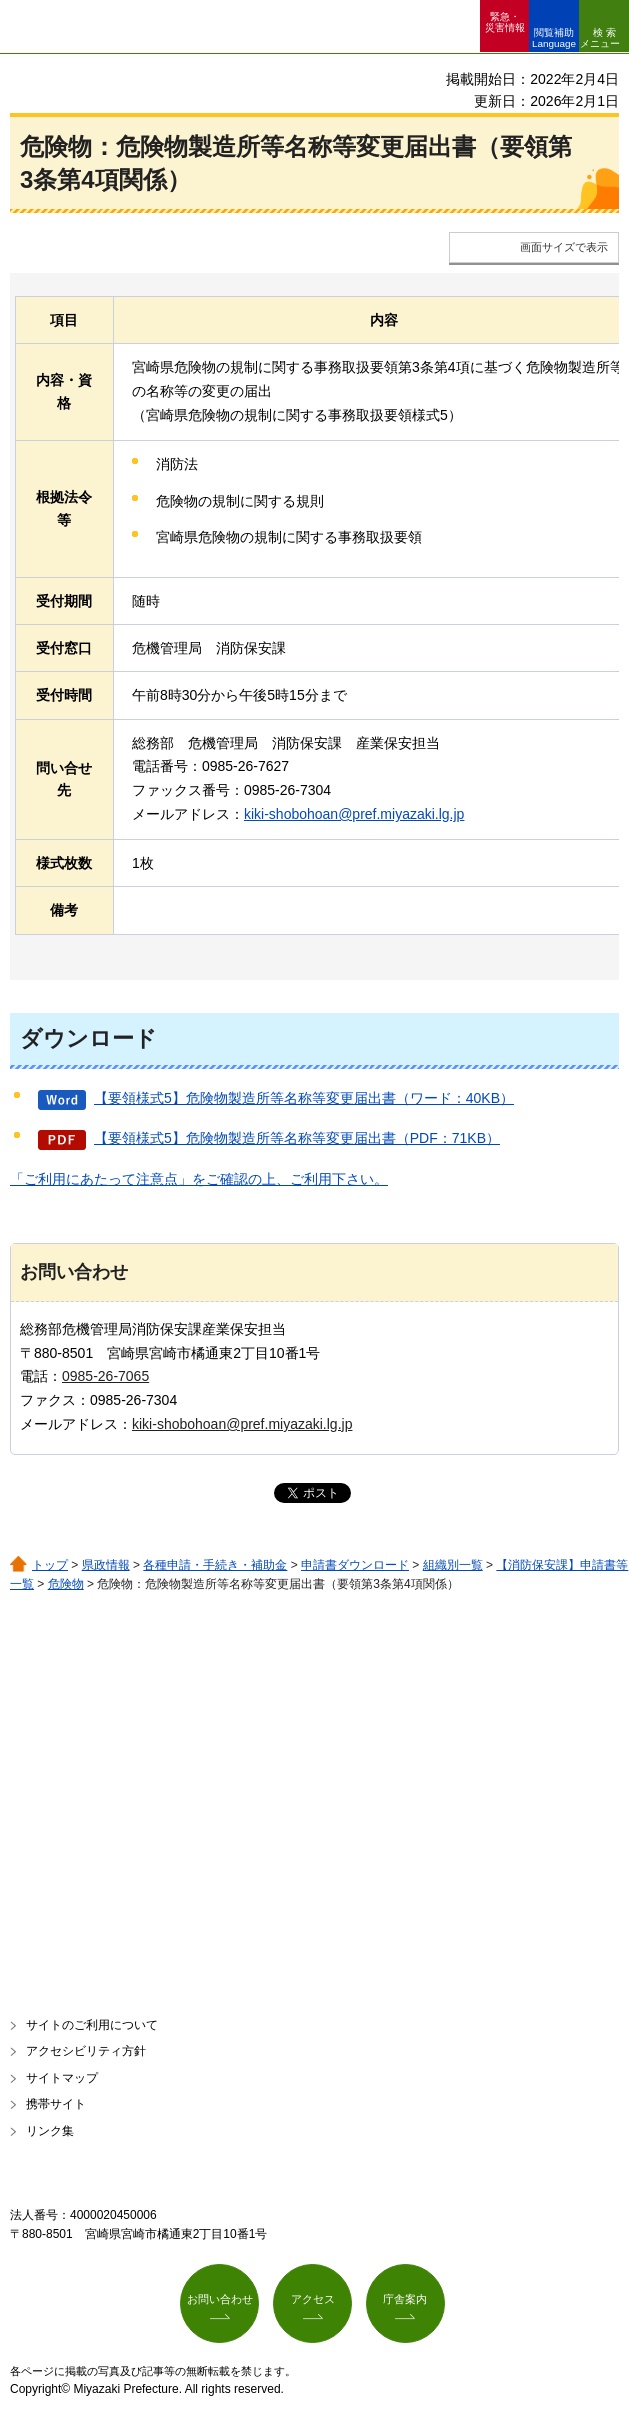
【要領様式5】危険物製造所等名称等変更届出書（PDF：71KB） (297, 1138)
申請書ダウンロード (355, 1565)
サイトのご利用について (92, 2025)
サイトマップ (62, 2078)
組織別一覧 (453, 1565)
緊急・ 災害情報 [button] (505, 22)
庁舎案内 (405, 2299)
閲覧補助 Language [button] (554, 38)
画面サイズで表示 (564, 247)
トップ (50, 1565)
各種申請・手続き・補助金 (215, 1565)
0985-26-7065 (105, 1376)
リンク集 (50, 2131)
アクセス (313, 2299)
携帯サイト (56, 2104)
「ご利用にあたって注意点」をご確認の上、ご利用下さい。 (199, 1179)
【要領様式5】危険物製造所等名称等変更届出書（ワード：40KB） (304, 1098)
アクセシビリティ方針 (86, 2051)
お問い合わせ (220, 2299)
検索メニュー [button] (600, 38)
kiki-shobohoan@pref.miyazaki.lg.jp (354, 814)
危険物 (66, 1584)
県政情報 (106, 1565)
